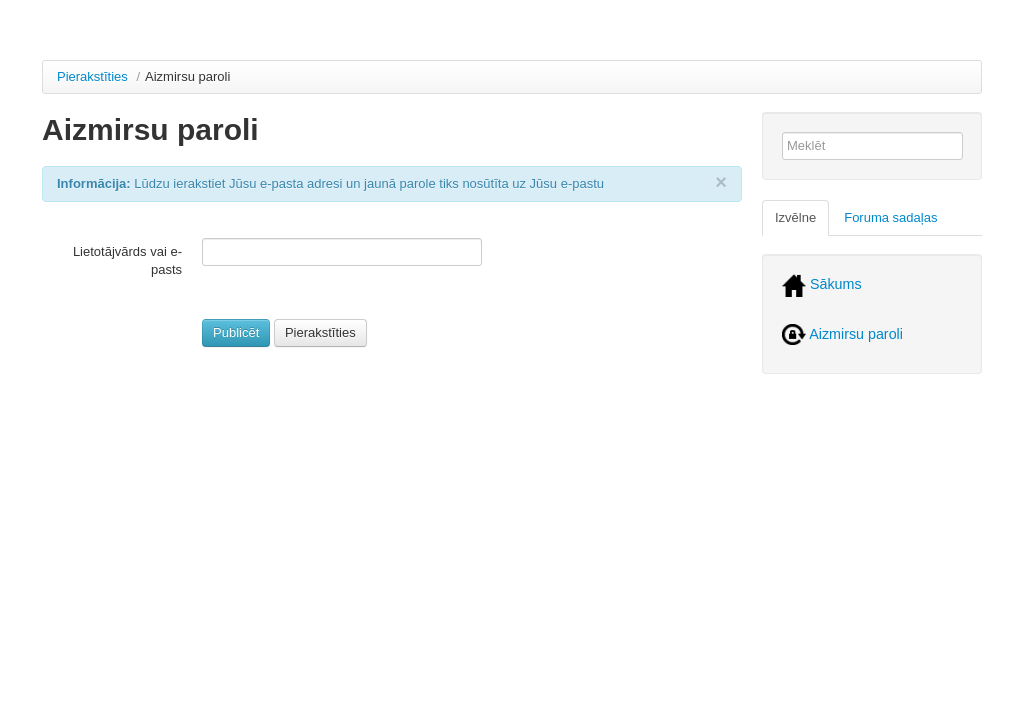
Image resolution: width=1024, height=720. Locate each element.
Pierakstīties (92, 76)
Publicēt (236, 332)
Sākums (822, 284)
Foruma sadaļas (890, 217)
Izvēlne (795, 217)
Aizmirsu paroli (842, 334)
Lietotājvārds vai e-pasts (127, 260)
